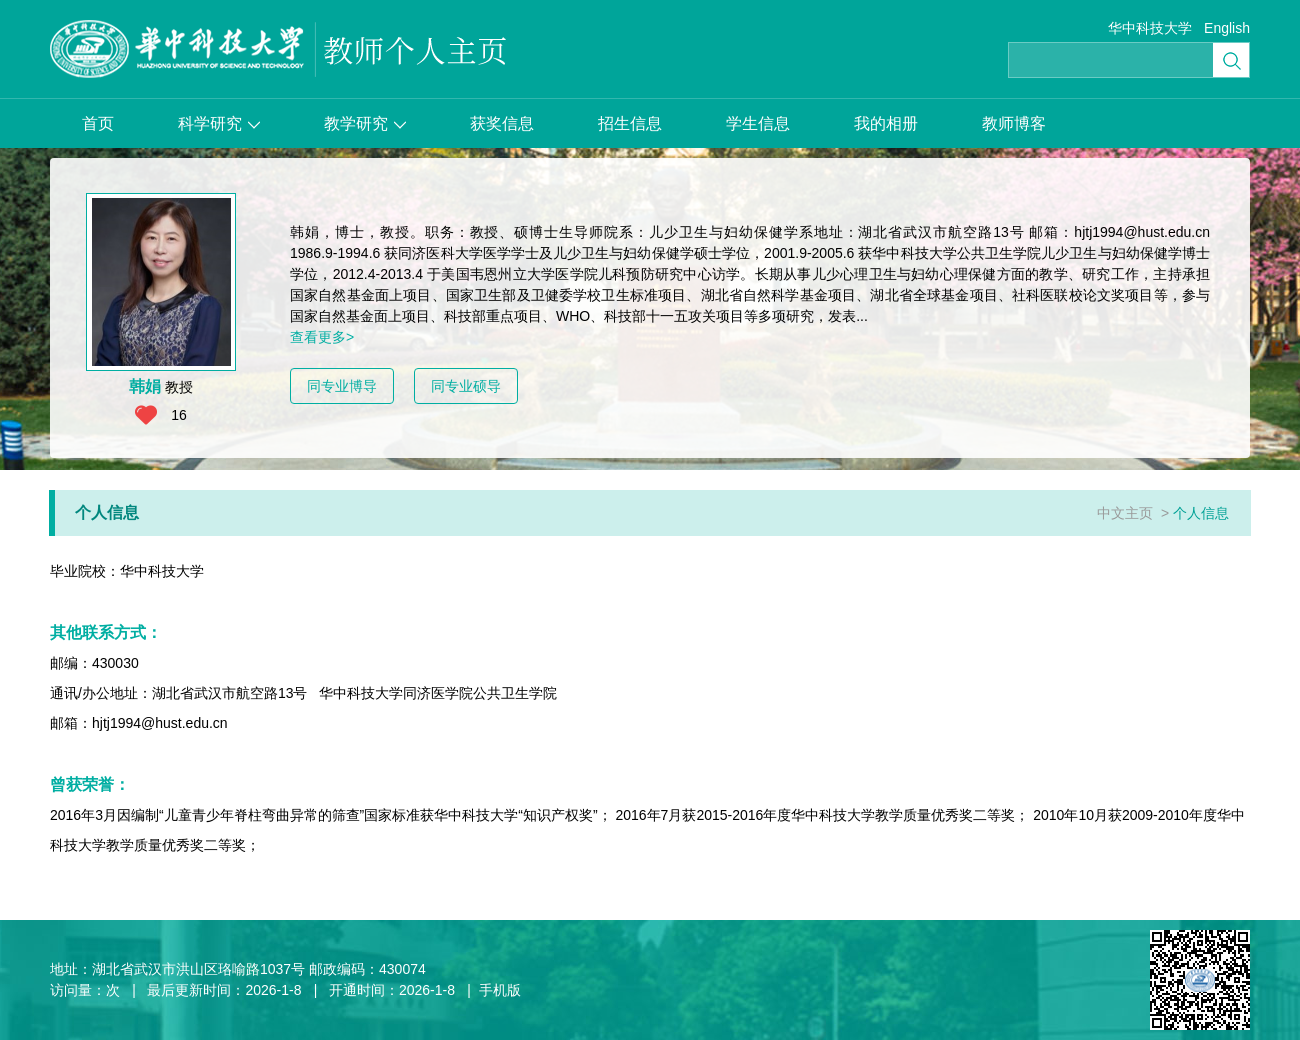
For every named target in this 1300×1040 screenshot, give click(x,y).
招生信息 (630, 123)
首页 (98, 123)
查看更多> (322, 337)
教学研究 (365, 123)
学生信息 (758, 123)
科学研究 (219, 123)
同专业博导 (342, 386)
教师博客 (1014, 123)
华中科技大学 (1150, 28)
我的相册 (886, 123)
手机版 (500, 990)
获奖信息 (502, 123)
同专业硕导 (466, 386)
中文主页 (1125, 513)
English (1227, 28)
